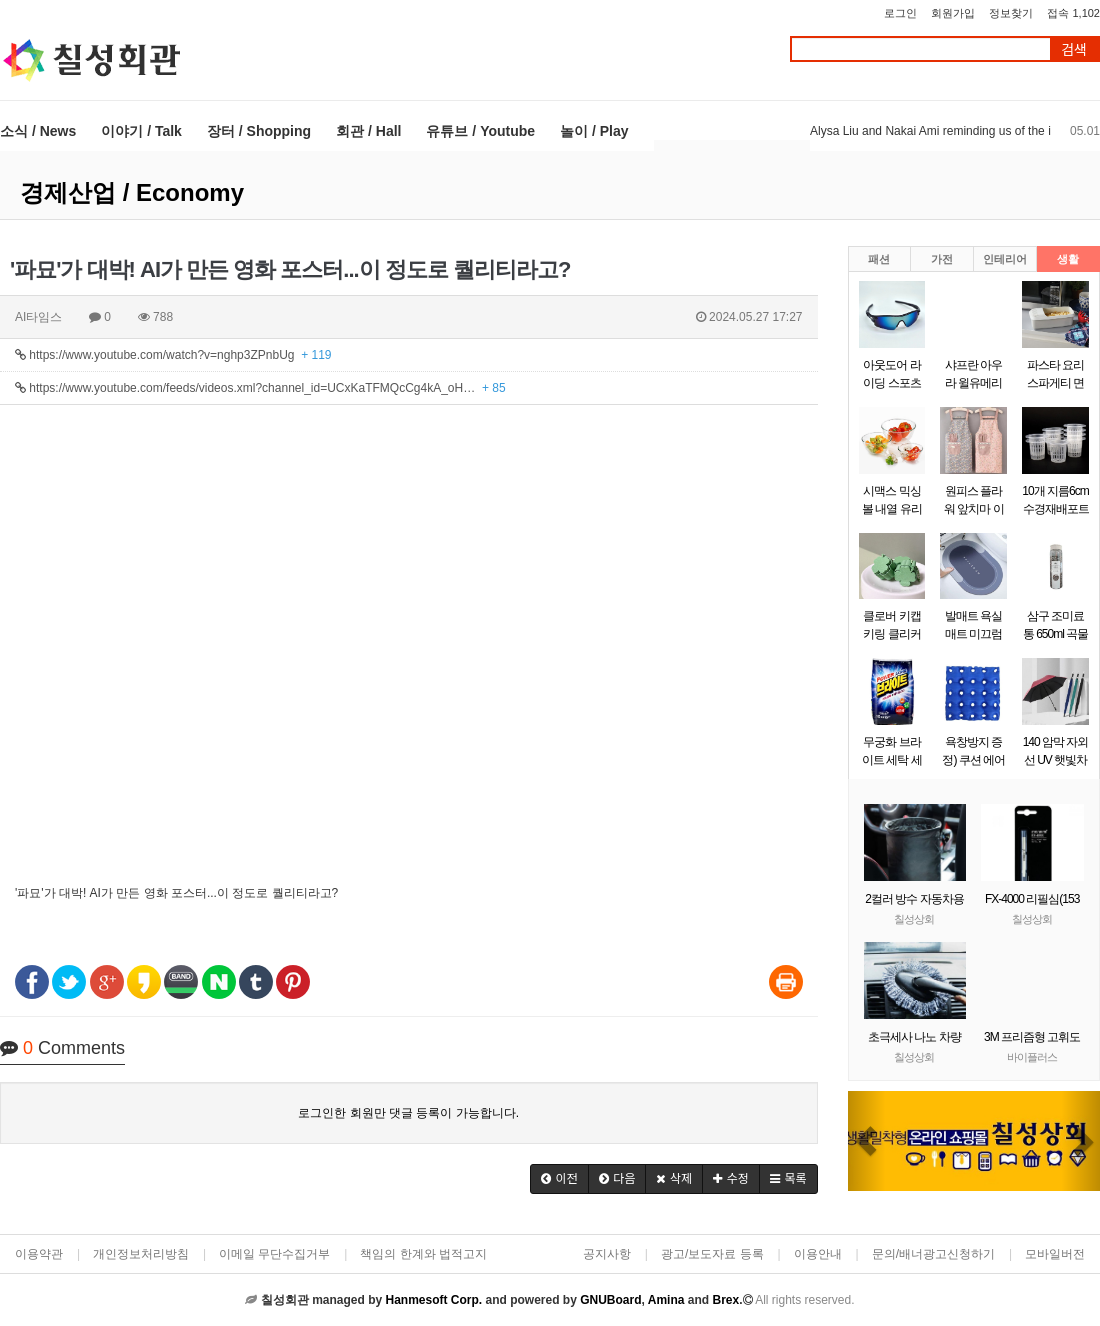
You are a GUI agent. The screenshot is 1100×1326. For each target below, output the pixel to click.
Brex (725, 1300)
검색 (1074, 49)
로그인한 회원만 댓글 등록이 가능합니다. (408, 1113)
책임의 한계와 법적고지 (423, 1254)
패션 (879, 259)
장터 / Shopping (259, 131)
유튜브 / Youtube (480, 131)
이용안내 (818, 1254)
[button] (559, 1179)
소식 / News (38, 131)
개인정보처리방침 (141, 1254)
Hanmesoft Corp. (433, 1300)
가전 (942, 259)
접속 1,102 (1073, 13)
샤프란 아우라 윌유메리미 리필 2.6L (973, 383)
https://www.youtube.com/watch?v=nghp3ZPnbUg (173, 355)
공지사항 (607, 1254)
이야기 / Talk (141, 131)
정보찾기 (1011, 13)
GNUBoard (610, 1300)
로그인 (900, 13)
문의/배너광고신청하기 (933, 1254)
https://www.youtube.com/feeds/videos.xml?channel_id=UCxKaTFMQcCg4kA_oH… (260, 388)
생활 (1068, 259)
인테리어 (1005, 259)
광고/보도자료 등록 (712, 1254)
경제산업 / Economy (132, 192)
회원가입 (953, 13)
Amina (666, 1300)
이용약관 (39, 1254)
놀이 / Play (594, 131)
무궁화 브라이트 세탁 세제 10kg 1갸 (892, 760)
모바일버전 (1055, 1254)
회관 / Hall (368, 131)
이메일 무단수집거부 (274, 1254)
